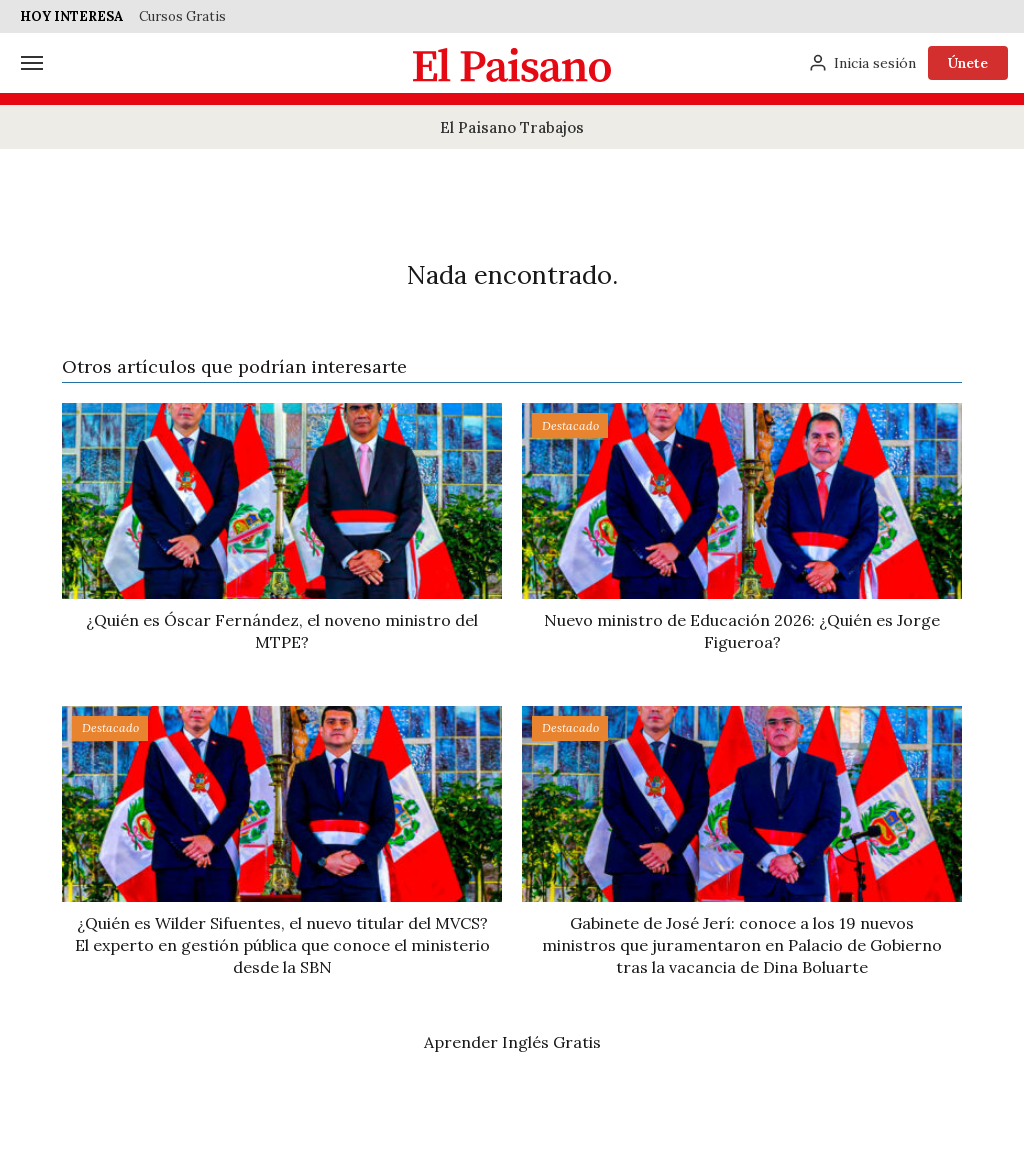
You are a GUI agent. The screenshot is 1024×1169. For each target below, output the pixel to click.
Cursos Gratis (182, 16)
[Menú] (32, 63)
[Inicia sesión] (862, 63)
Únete (968, 63)
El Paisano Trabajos (512, 127)
